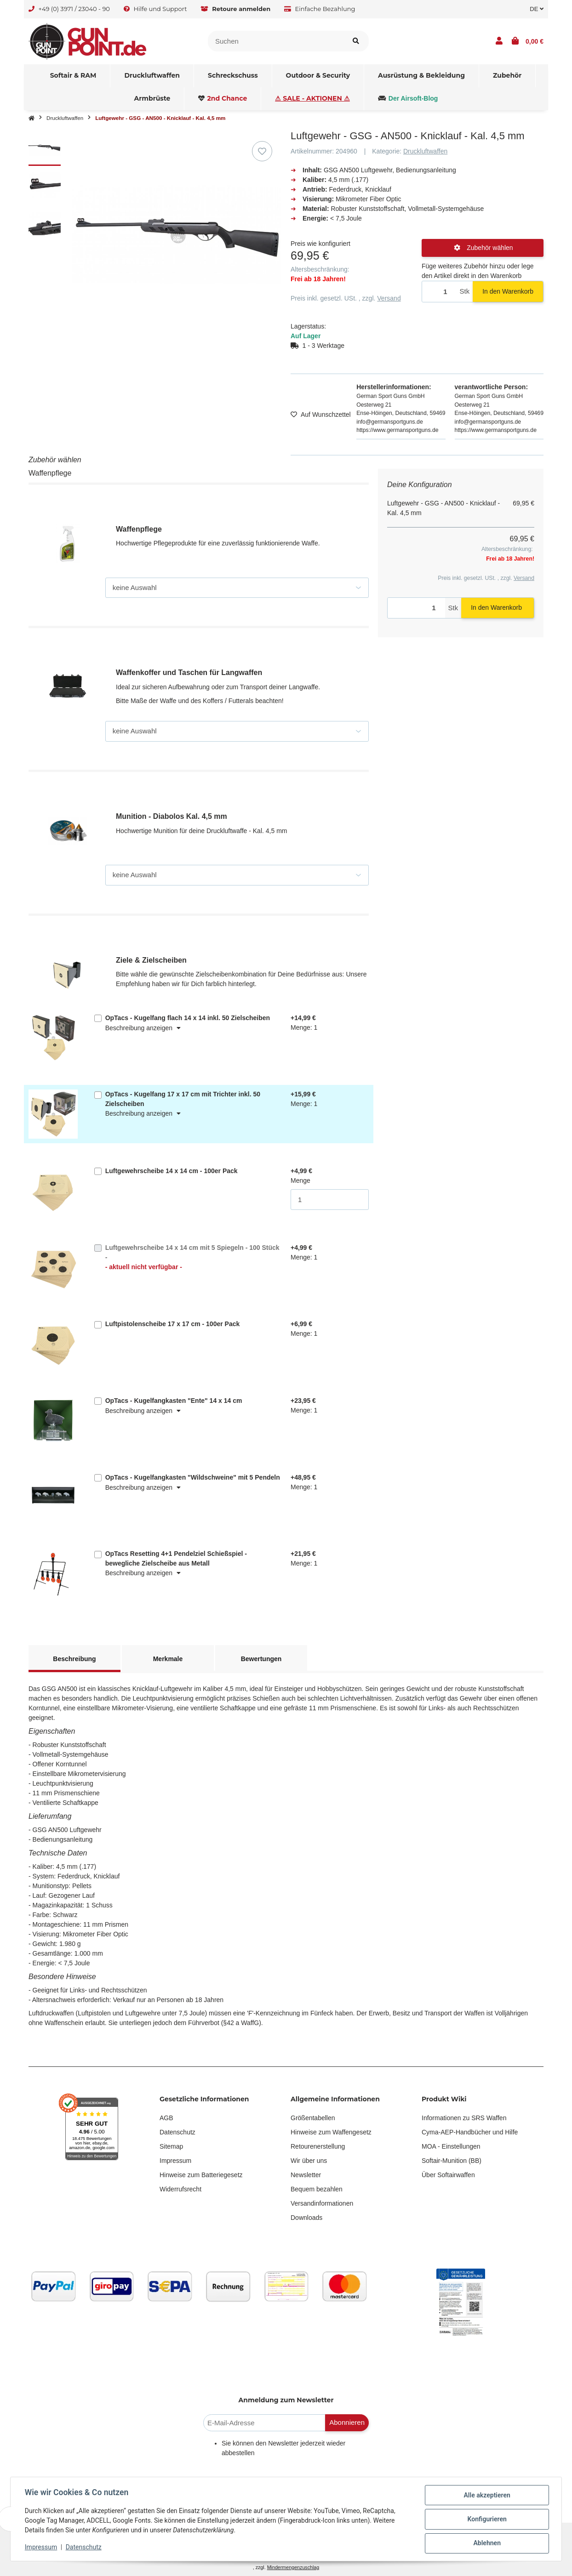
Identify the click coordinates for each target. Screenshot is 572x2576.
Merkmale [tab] (168, 1658)
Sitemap (171, 2146)
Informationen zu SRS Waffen (464, 2118)
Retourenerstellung (318, 2146)
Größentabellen (313, 2118)
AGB (166, 2118)
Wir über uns (309, 2160)
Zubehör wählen (483, 247)
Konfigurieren (486, 2519)
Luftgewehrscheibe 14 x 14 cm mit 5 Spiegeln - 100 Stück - (193, 1258)
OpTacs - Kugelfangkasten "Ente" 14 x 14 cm (173, 1400)
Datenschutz (177, 2132)
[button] (499, 41)
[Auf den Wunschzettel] (262, 151)
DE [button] (536, 9)
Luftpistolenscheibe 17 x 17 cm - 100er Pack (172, 1324)
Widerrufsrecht (180, 2189)
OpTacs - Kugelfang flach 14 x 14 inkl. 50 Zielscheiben (187, 1017)
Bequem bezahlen (317, 2189)
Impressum (175, 2160)
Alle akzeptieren (486, 2495)
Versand (388, 298)
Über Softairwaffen (448, 2175)
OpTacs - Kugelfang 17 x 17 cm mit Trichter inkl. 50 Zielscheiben (182, 1098)
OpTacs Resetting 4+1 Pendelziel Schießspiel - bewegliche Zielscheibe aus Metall (176, 1558)
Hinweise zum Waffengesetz (331, 2132)
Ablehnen (486, 2543)
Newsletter (306, 2175)
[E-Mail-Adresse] (264, 2422)
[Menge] (439, 291)
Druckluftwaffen (425, 151)
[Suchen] (275, 41)
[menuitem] (73, 75)
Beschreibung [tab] (74, 1658)
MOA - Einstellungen (451, 2146)
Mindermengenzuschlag (293, 2567)
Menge (300, 1180)
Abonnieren (347, 2422)
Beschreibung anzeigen (143, 1028)
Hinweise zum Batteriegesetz (201, 2175)
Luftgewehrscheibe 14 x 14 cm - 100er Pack (171, 1171)
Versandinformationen (322, 2203)
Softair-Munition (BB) (451, 2160)
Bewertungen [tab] (261, 1658)
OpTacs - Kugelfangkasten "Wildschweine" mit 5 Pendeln (192, 1477)
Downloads (306, 2217)
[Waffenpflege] (237, 588)
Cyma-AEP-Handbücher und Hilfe (470, 2132)
